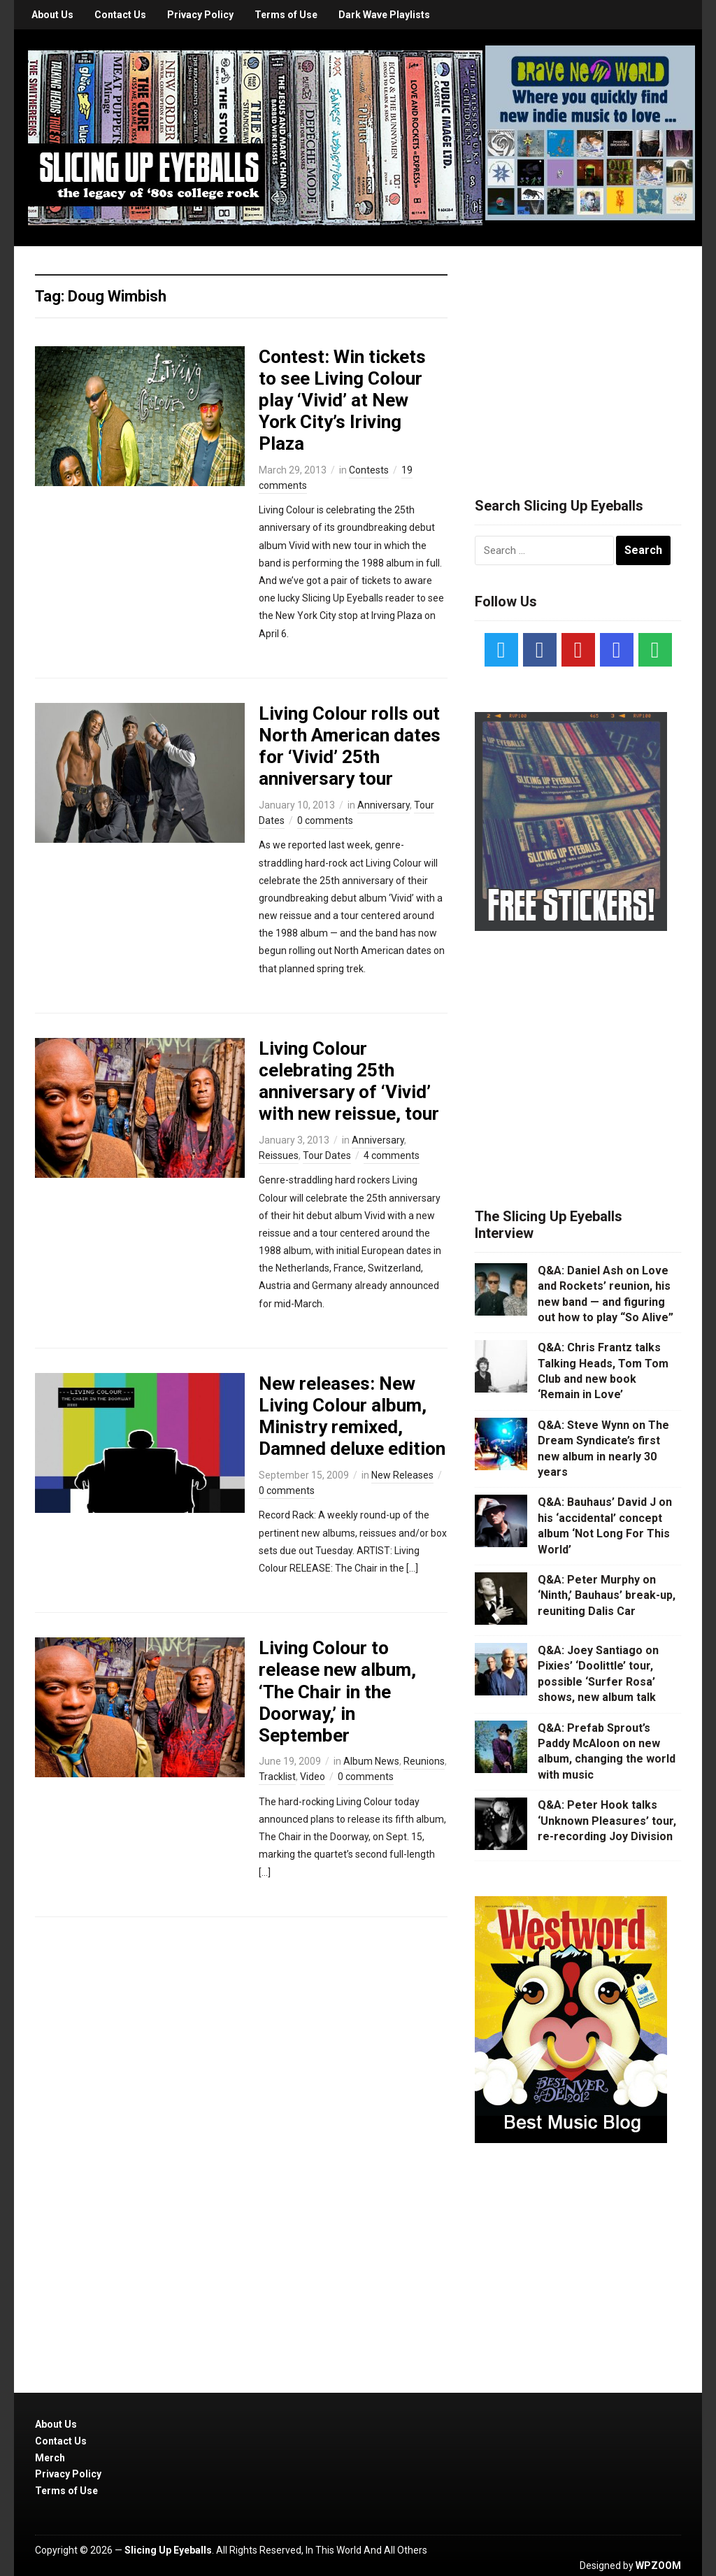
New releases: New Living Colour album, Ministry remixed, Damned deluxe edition (352, 1416)
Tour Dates (327, 1155)
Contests (369, 470)
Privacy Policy (200, 14)
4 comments (392, 1155)
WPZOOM (658, 2565)
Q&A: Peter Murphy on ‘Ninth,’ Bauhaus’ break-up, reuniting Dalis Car (606, 1595)
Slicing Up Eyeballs (168, 2550)
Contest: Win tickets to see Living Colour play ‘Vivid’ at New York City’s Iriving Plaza (342, 400)
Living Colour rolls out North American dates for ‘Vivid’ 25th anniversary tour (350, 746)
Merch (50, 2457)
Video (312, 1776)
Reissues (279, 1155)
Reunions (424, 1761)
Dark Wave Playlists (384, 14)
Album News (371, 1761)
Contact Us (120, 14)
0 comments (325, 820)
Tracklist (277, 1776)
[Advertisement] (580, 354)
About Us (52, 14)
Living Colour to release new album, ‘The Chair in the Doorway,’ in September (337, 1691)
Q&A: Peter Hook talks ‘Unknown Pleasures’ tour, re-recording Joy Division (607, 1820)
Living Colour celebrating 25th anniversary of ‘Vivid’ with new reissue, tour (349, 1081)
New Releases (402, 1475)
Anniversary (383, 805)
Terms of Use (286, 14)
